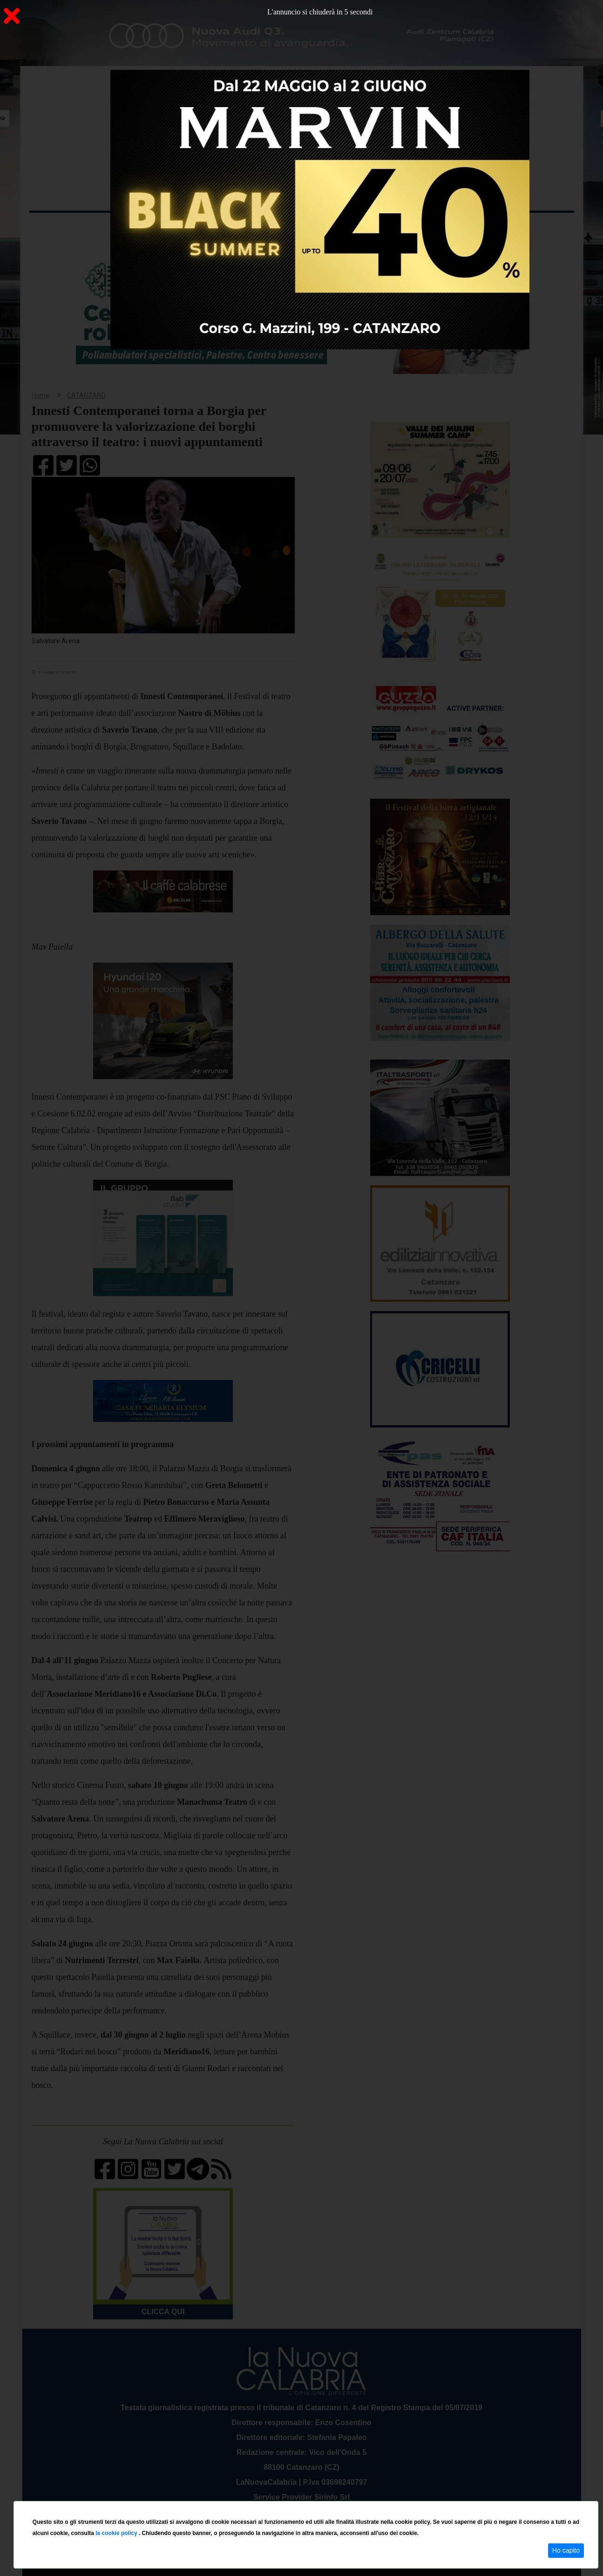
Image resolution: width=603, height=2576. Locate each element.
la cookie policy (117, 2533)
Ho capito (566, 2550)
